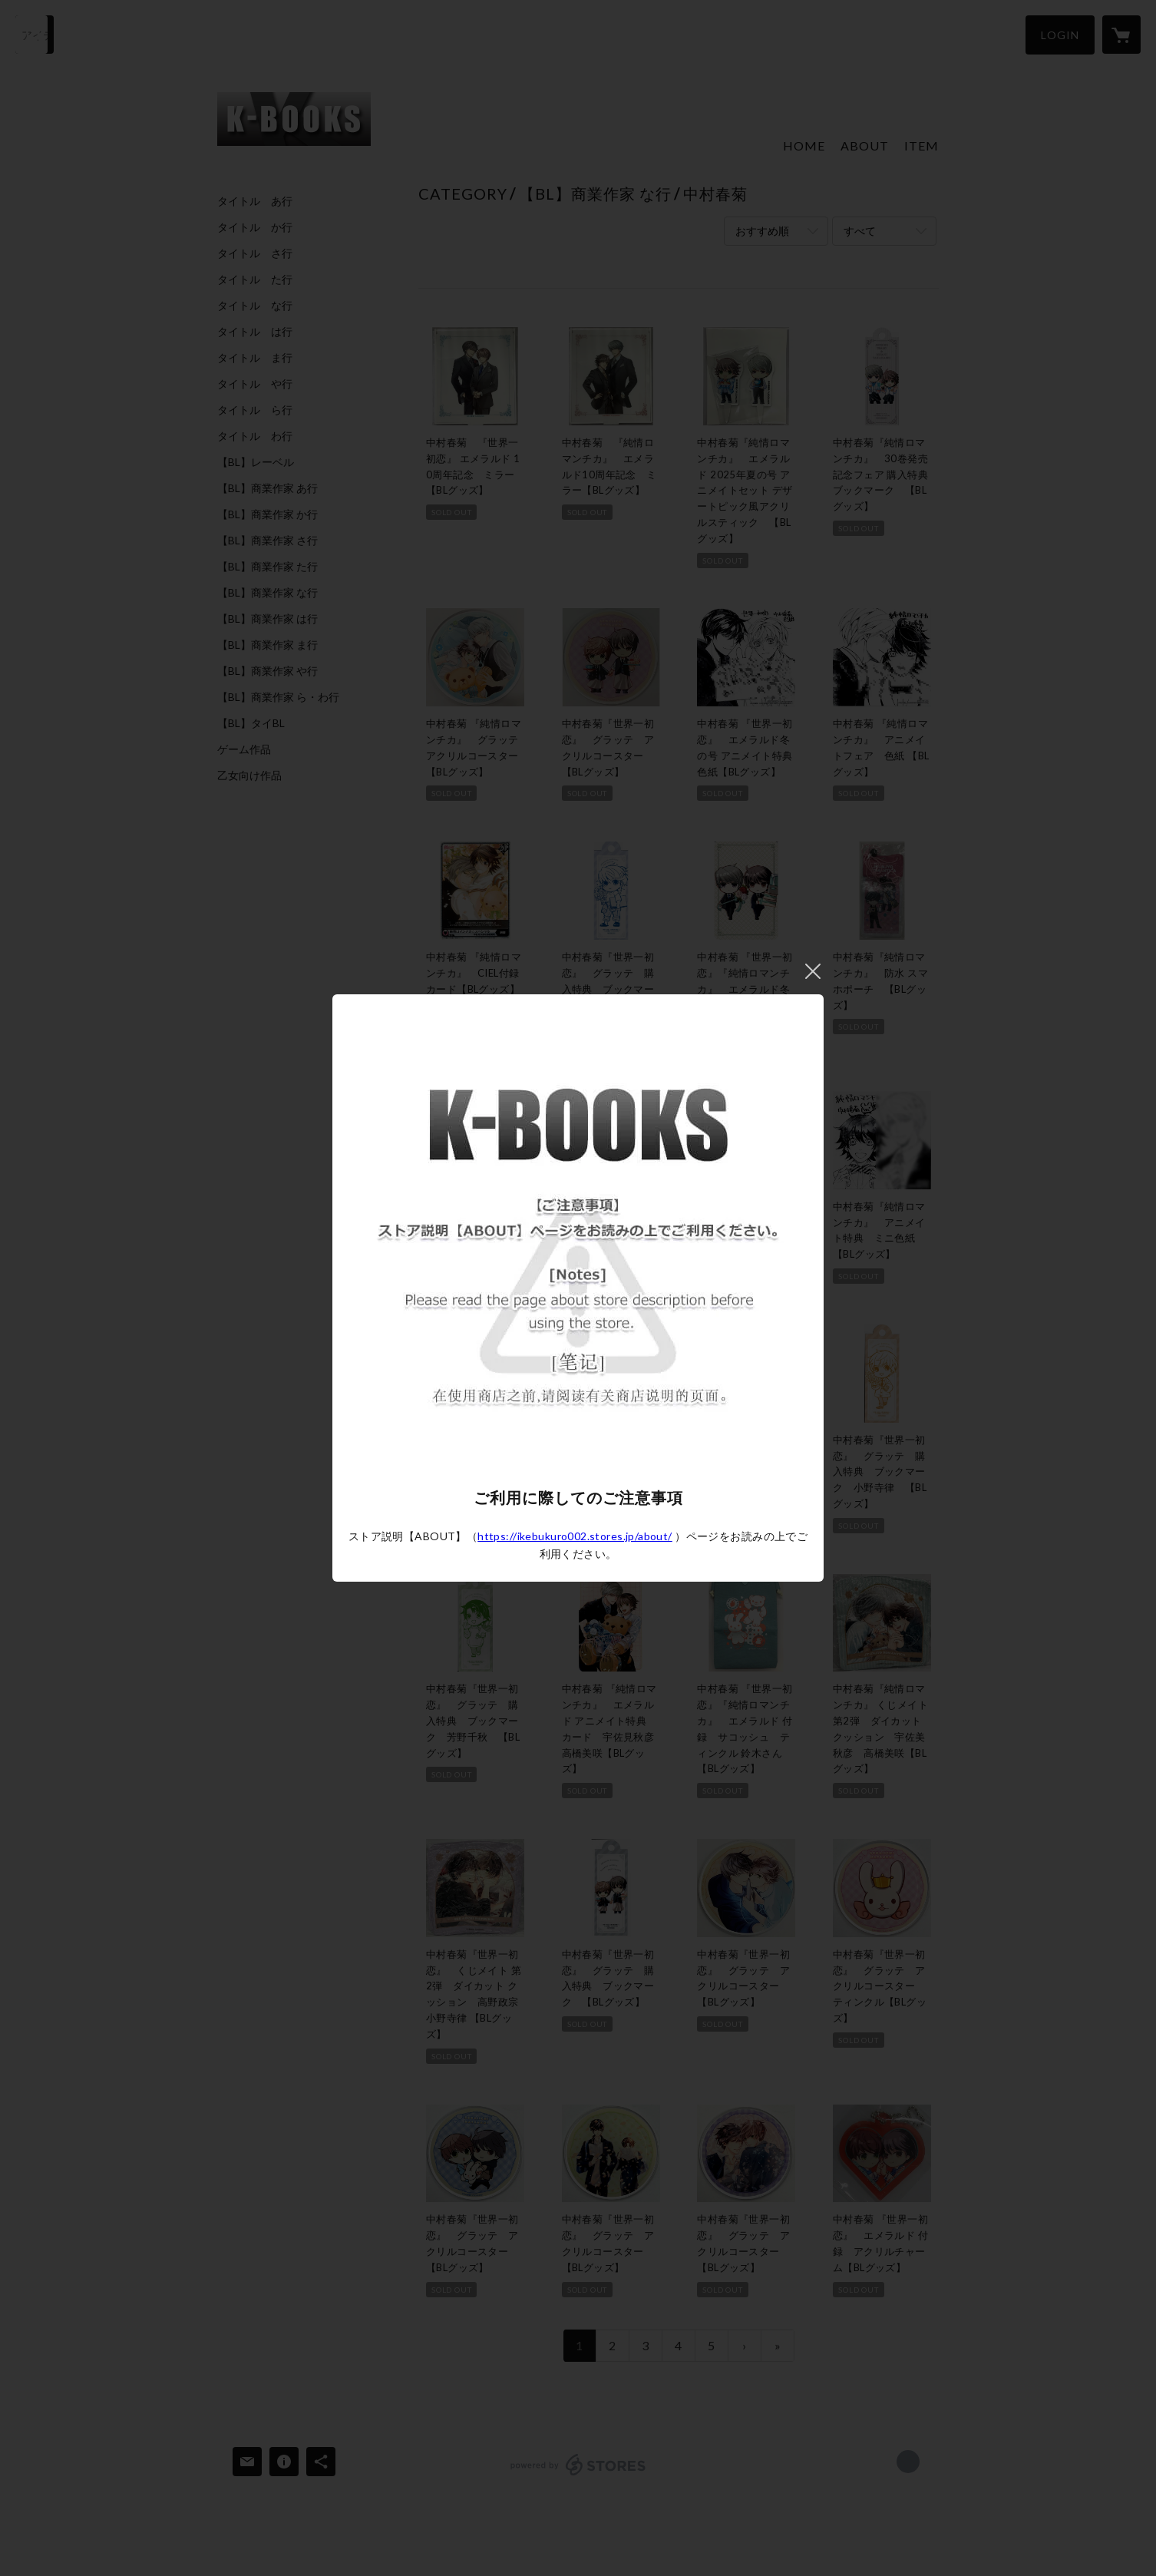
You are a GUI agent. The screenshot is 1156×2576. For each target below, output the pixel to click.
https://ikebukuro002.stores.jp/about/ (574, 1536)
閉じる (813, 971)
